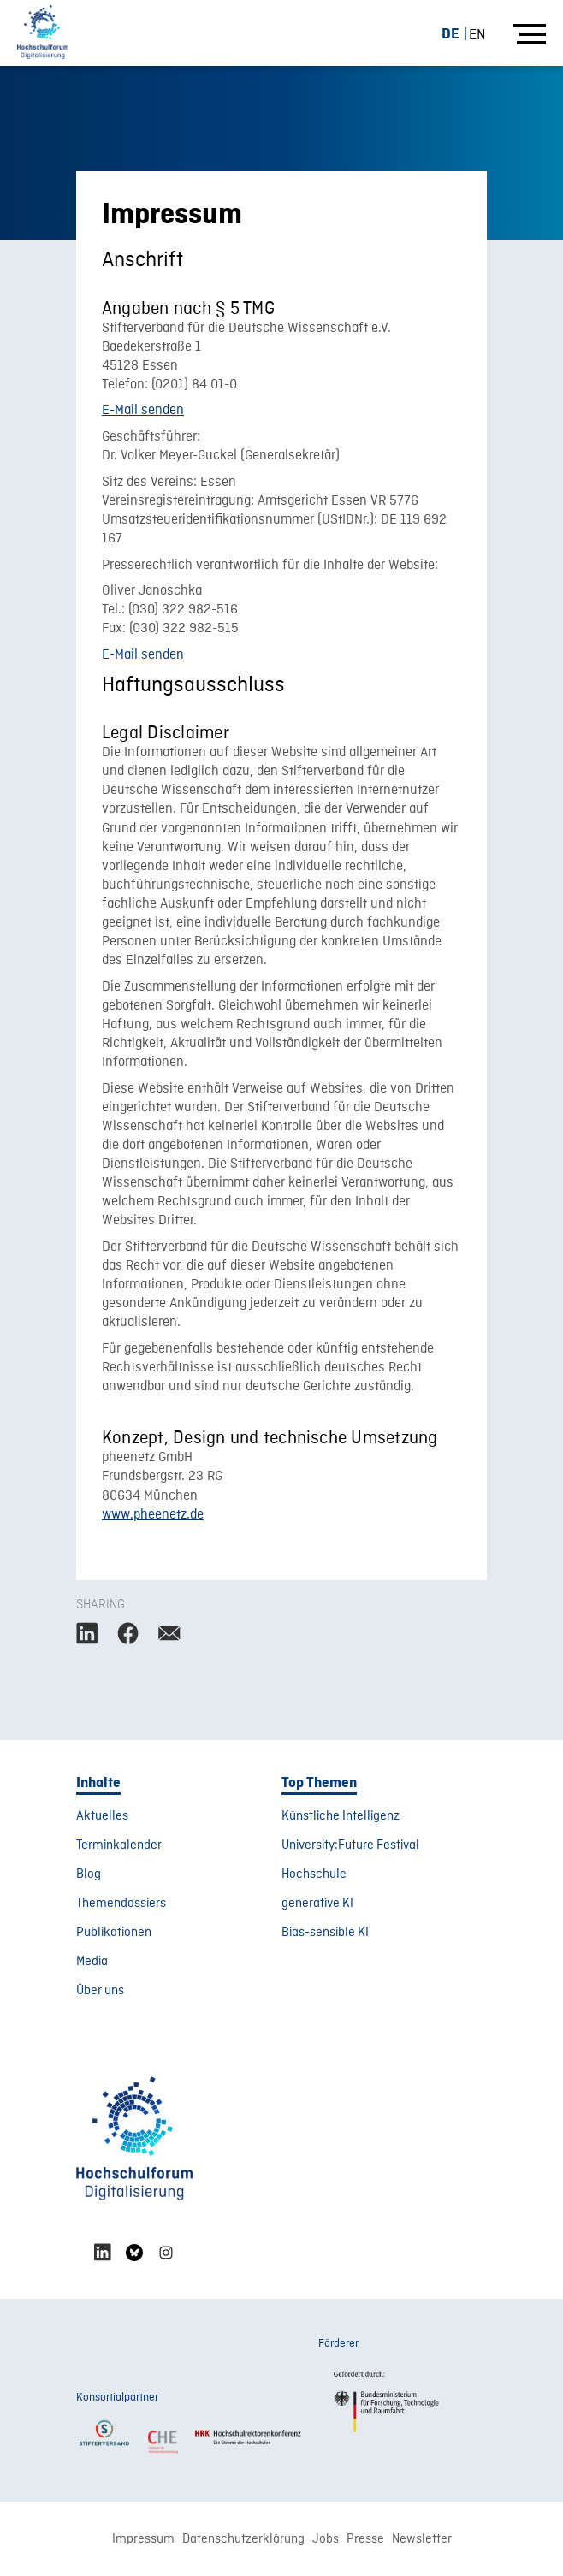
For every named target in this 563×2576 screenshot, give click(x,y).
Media (92, 1961)
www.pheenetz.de (153, 1515)
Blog (88, 1874)
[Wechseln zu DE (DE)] (457, 34)
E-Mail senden (143, 410)
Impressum (143, 2539)
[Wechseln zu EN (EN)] (477, 34)
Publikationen (113, 1932)
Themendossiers (121, 1903)
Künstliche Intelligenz (341, 1816)
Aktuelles (102, 1816)
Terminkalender (119, 1845)
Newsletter (422, 2539)
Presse (365, 2539)
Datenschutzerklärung (243, 2539)
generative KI (317, 1903)
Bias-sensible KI (325, 1932)
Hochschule (314, 1874)
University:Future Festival (350, 1845)
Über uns (100, 1990)
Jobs (325, 2539)
